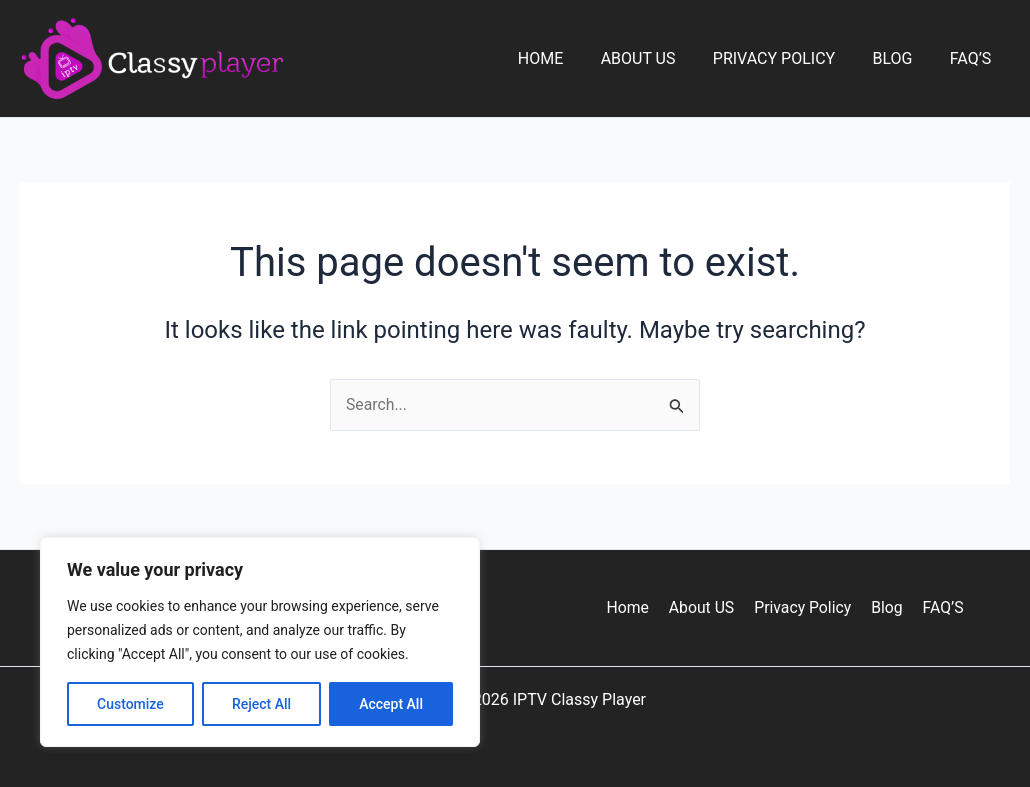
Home (564, 58)
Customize (130, 704)
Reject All (261, 704)
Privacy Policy (787, 58)
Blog (900, 58)
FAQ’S (973, 58)
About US (656, 58)
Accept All (391, 704)
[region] (260, 642)
